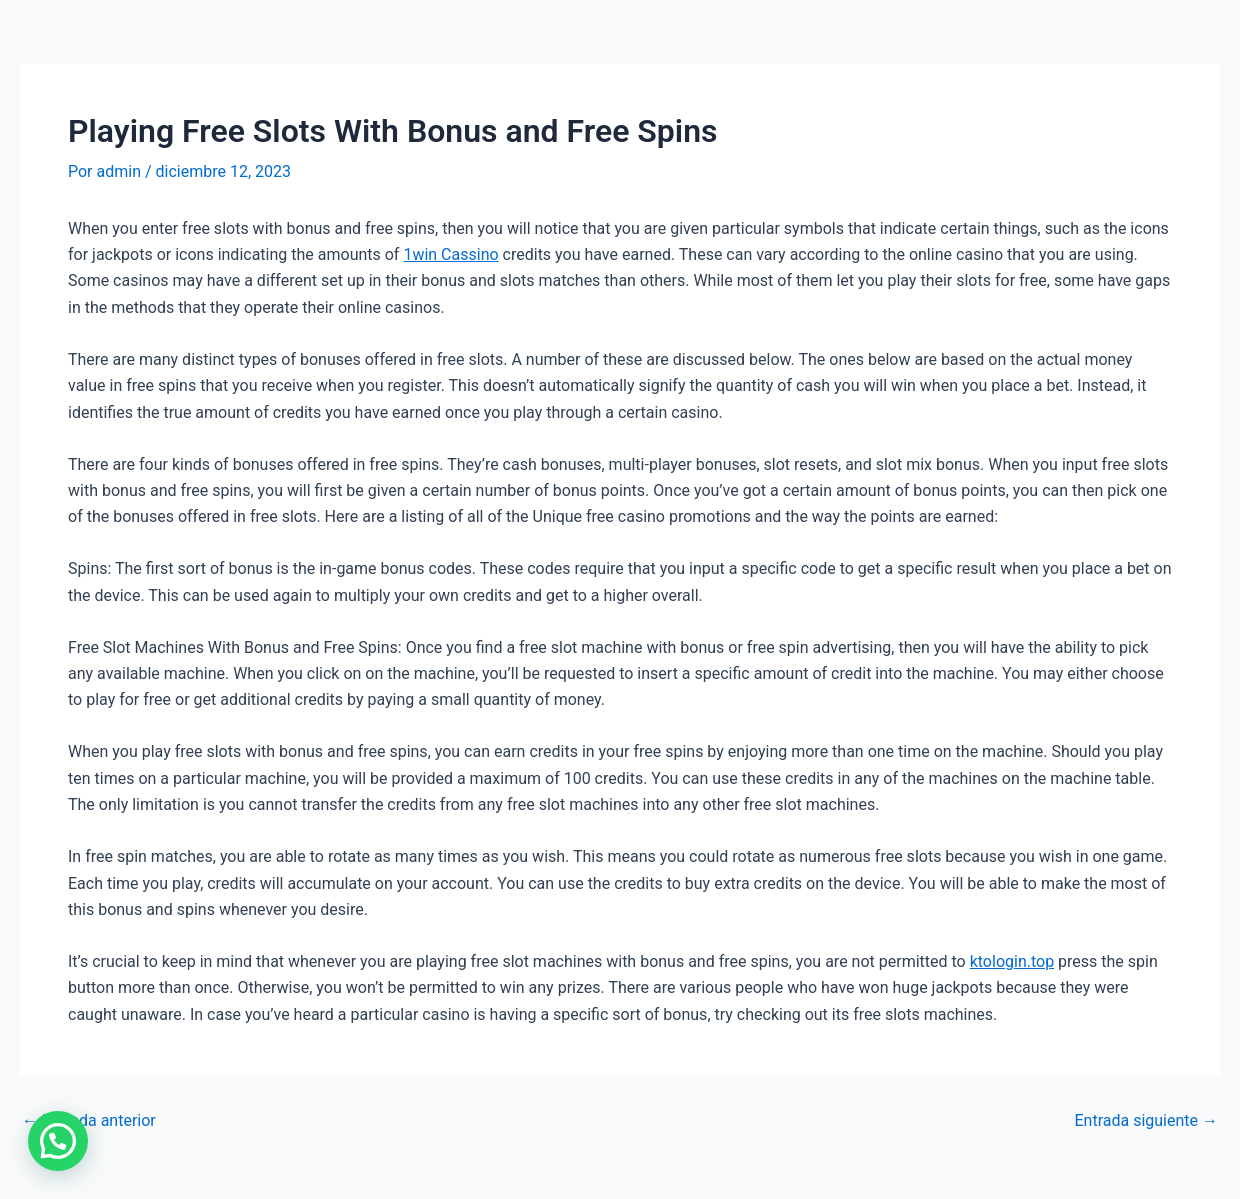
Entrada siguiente (1146, 1121)
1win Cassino (450, 254)
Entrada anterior (89, 1121)
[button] (58, 1141)
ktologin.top (1012, 961)
